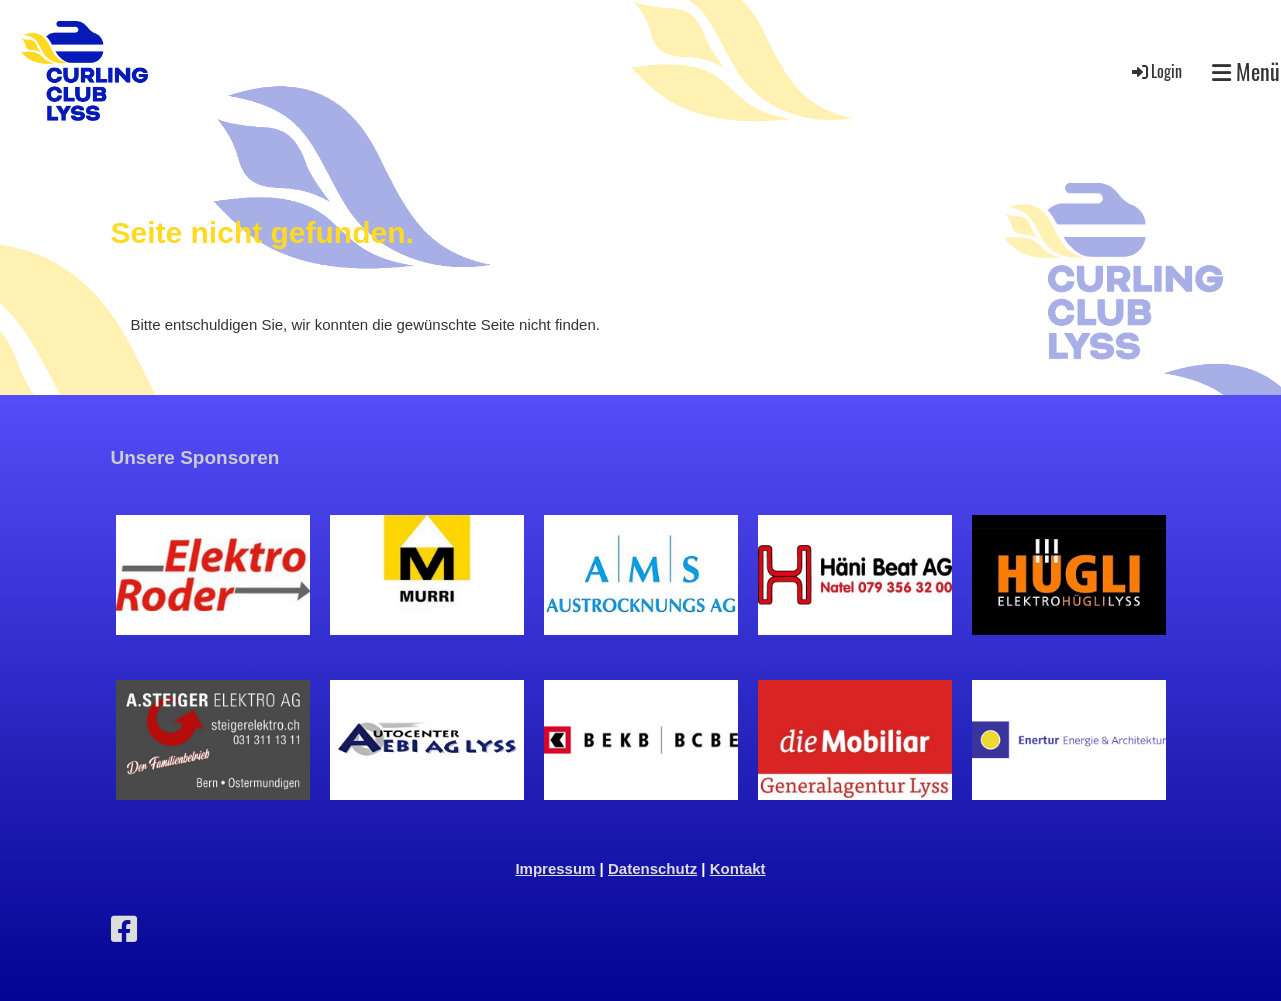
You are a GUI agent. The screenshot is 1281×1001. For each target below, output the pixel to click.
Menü (1246, 71)
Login (1155, 71)
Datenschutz (652, 868)
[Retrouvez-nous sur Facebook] (124, 929)
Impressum (555, 868)
